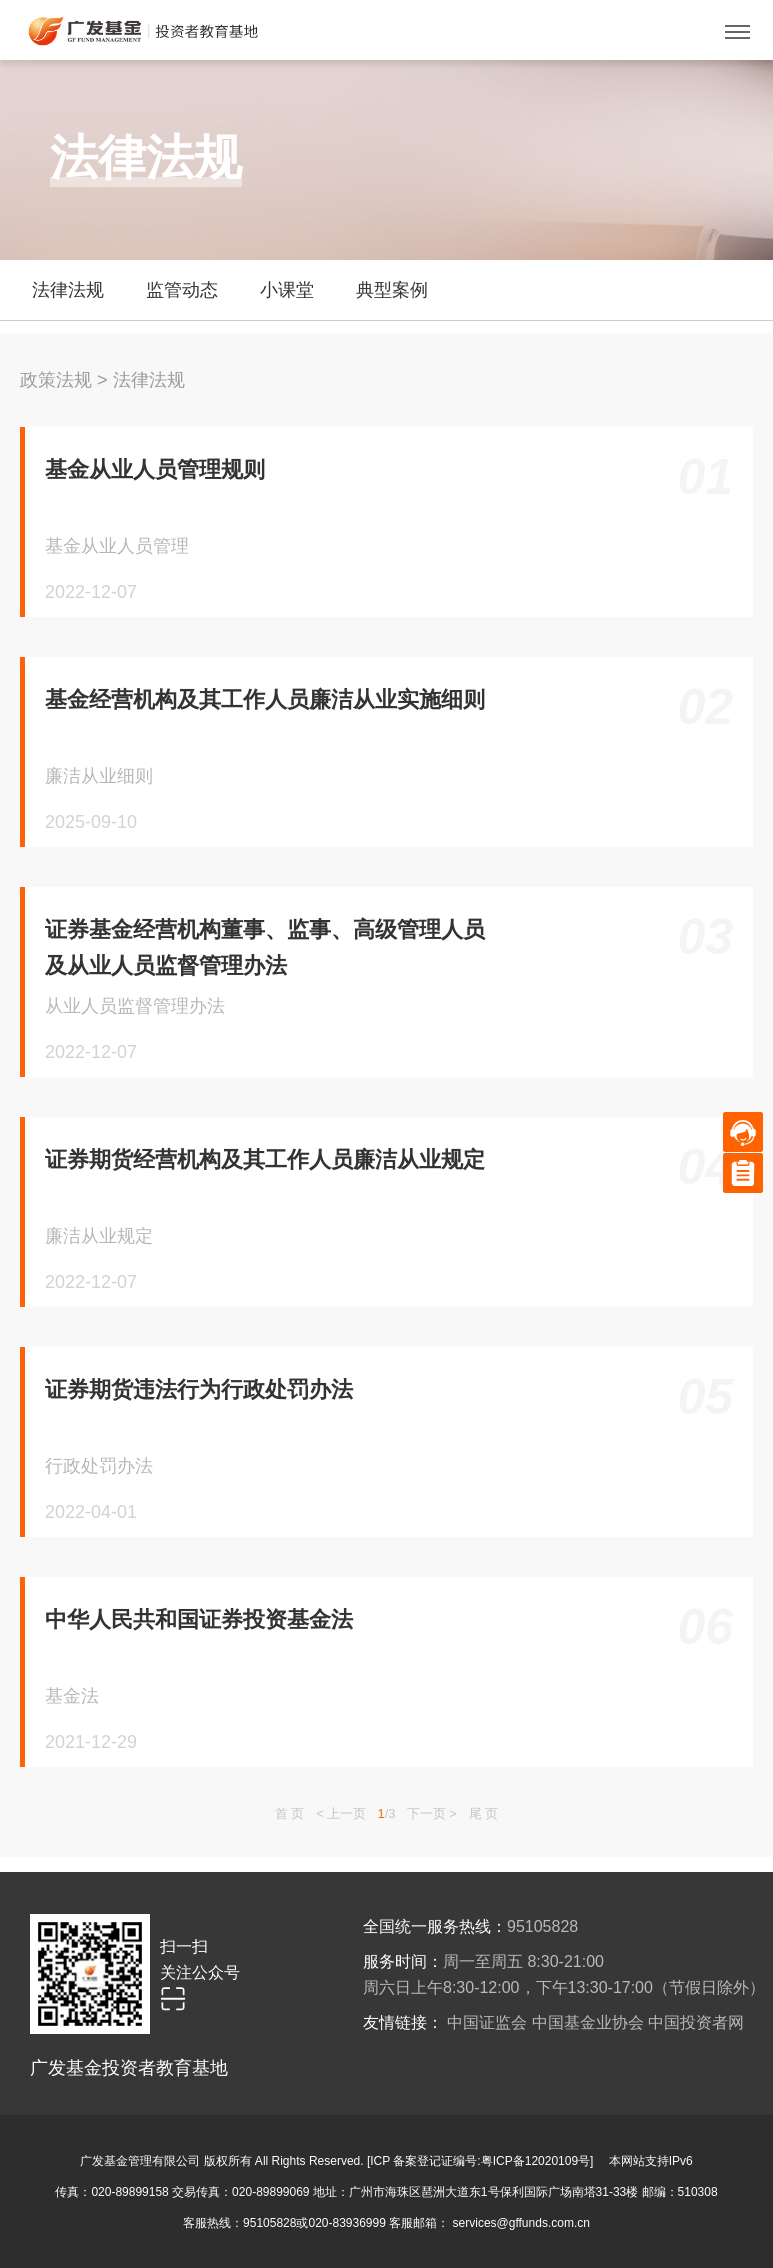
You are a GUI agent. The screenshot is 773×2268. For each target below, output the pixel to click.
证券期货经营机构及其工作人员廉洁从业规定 (265, 1159)
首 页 (290, 1813)
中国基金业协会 (588, 2022)
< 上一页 (341, 1813)
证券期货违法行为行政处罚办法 (199, 1389)
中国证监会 (487, 2022)
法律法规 (149, 380)
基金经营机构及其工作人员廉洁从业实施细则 (265, 699)
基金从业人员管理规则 (155, 469)
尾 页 (484, 1813)
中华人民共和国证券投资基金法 (199, 1619)
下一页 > (432, 1813)
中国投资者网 (696, 2022)
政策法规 (56, 380)
